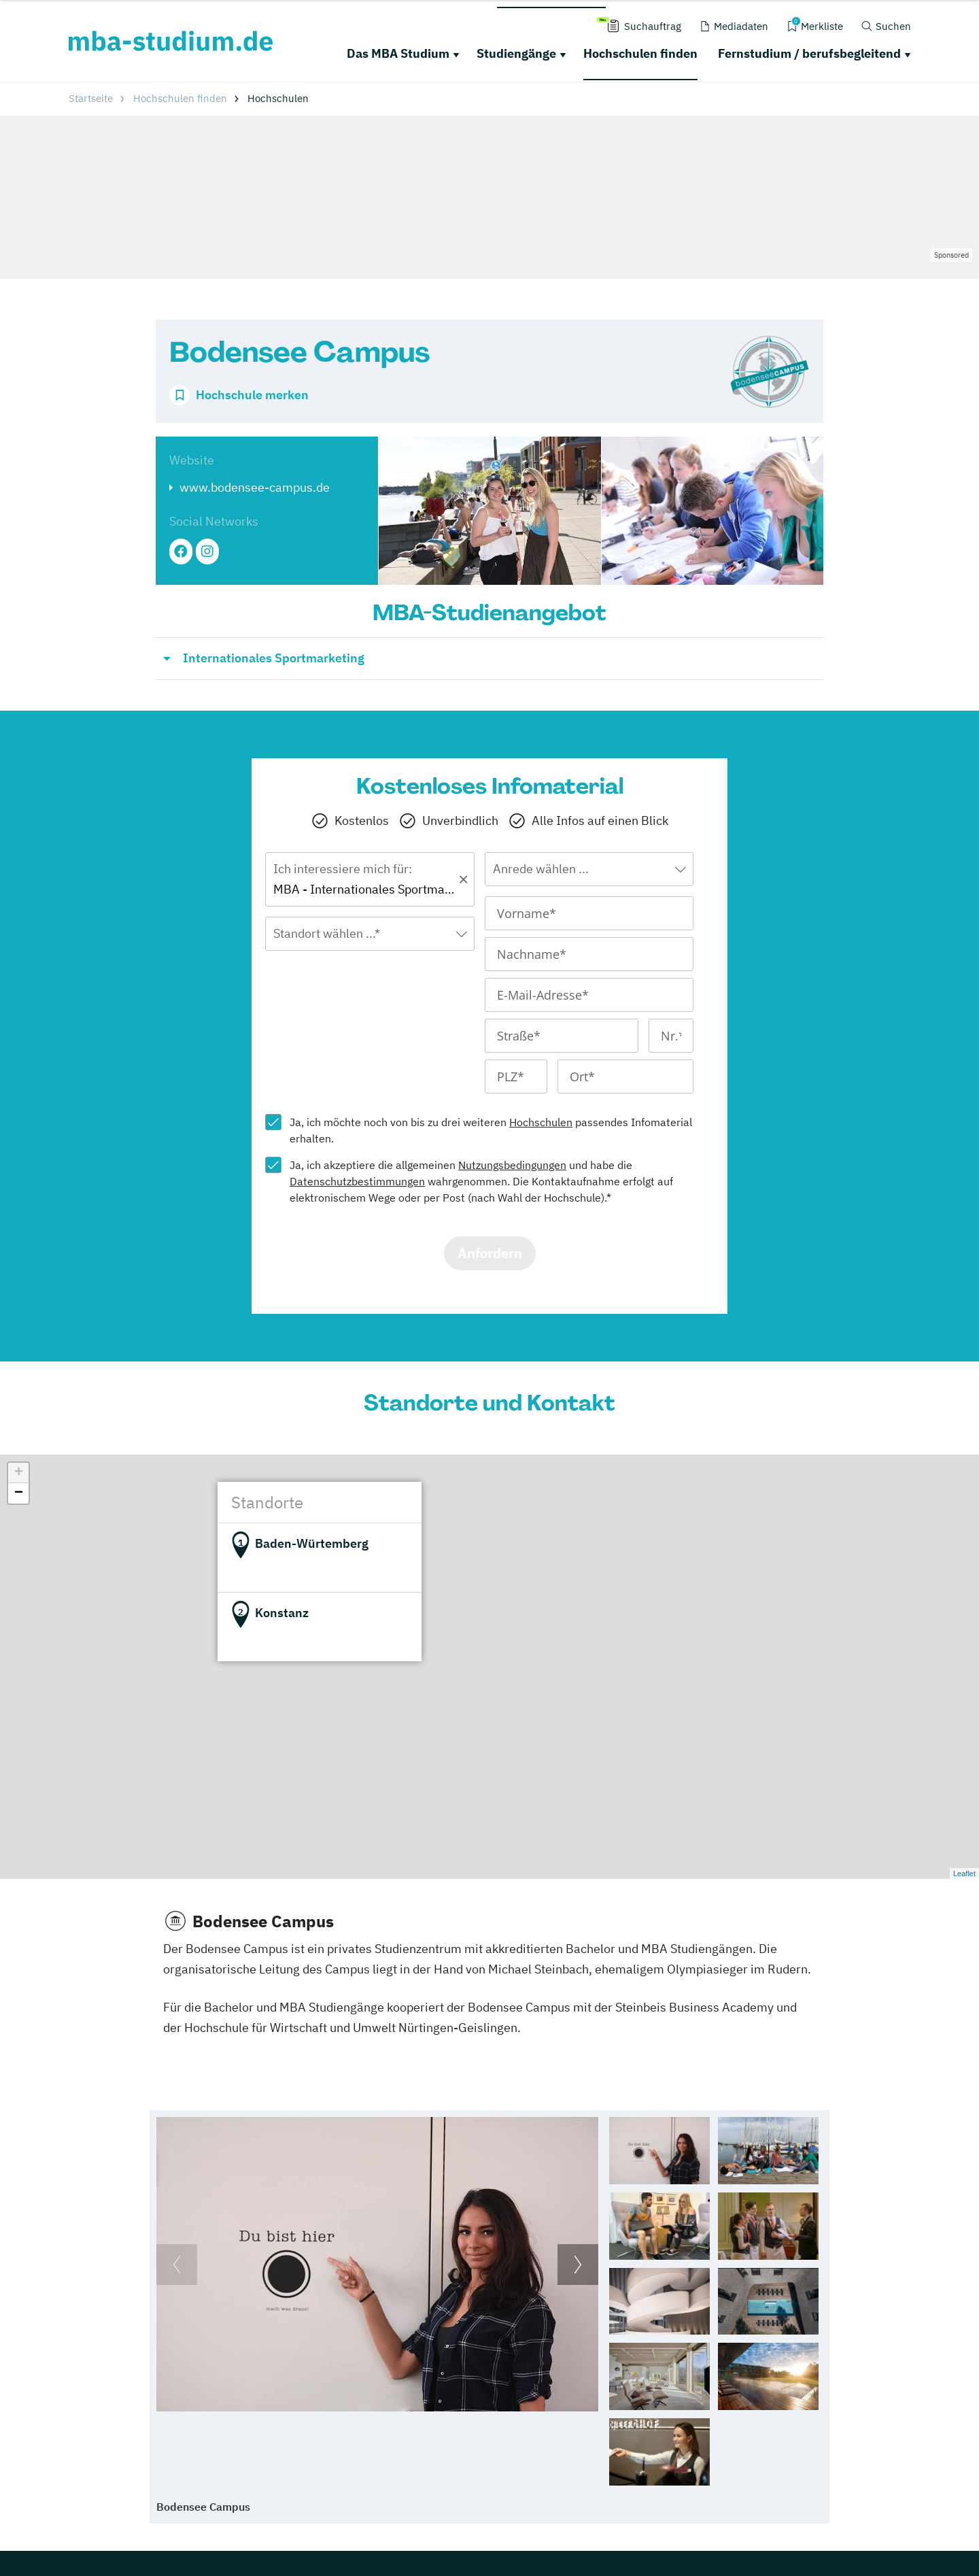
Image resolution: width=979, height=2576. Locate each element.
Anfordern (490, 1253)
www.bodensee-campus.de (254, 487)
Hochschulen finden (640, 53)
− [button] (18, 1493)
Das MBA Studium (398, 53)
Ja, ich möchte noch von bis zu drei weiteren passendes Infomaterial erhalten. (491, 1130)
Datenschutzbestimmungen (357, 1181)
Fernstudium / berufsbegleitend (809, 53)
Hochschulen (540, 1122)
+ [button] (18, 1473)
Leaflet (964, 1873)
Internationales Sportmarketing (273, 658)
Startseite (91, 98)
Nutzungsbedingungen (512, 1165)
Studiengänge (516, 53)
